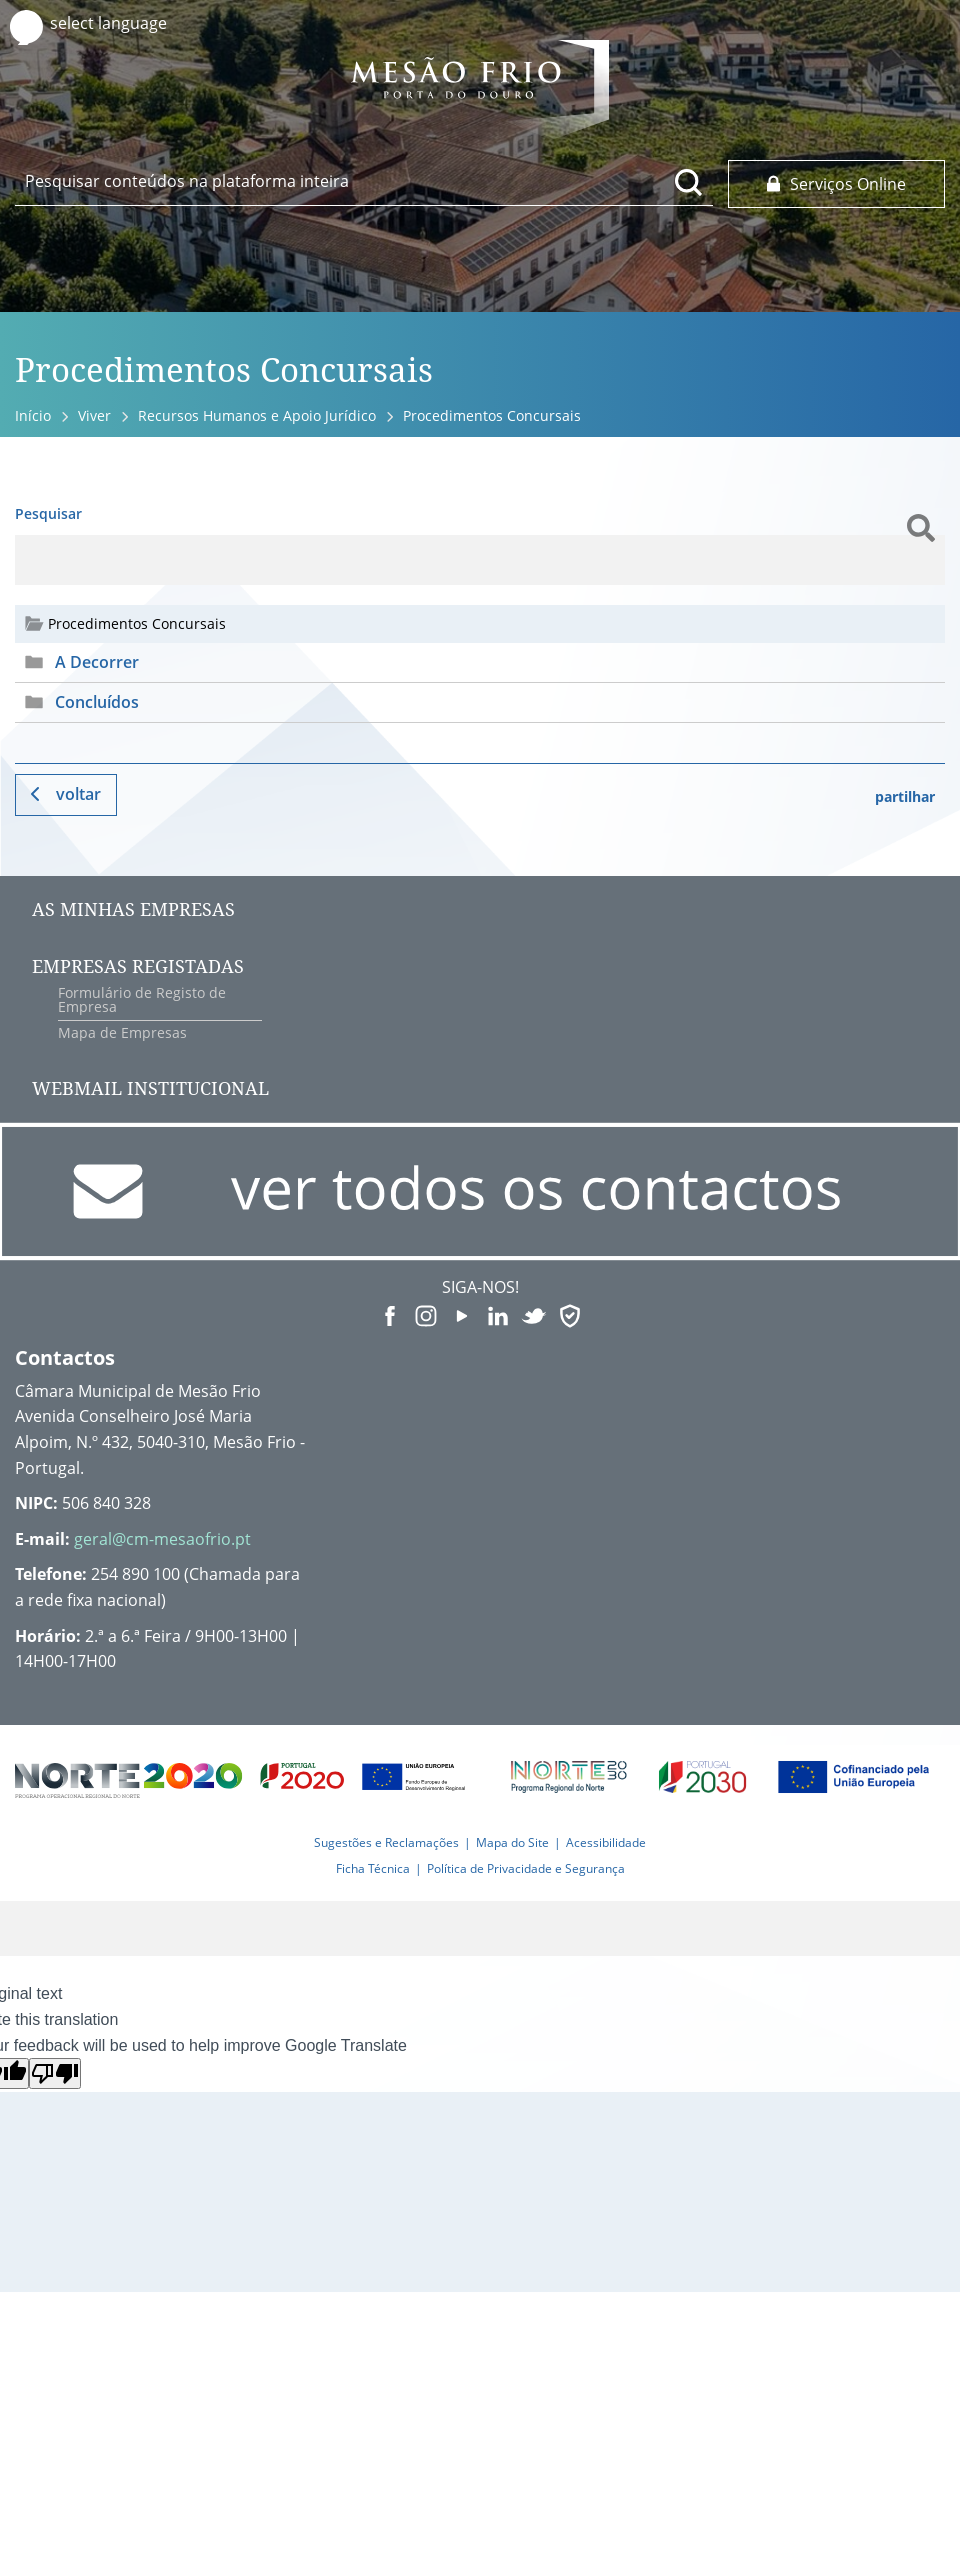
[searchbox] (364, 181)
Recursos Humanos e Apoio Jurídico (257, 415)
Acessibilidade (606, 1842)
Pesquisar (48, 513)
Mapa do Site (512, 1842)
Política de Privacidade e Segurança (526, 1868)
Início (33, 415)
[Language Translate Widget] (127, 23)
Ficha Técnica (373, 1868)
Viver (94, 415)
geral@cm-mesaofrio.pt (162, 1539)
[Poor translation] (55, 2073)
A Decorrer (97, 662)
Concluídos (97, 702)
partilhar (905, 796)
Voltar (78, 794)
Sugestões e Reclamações (386, 1842)
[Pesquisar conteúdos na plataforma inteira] (689, 182)
